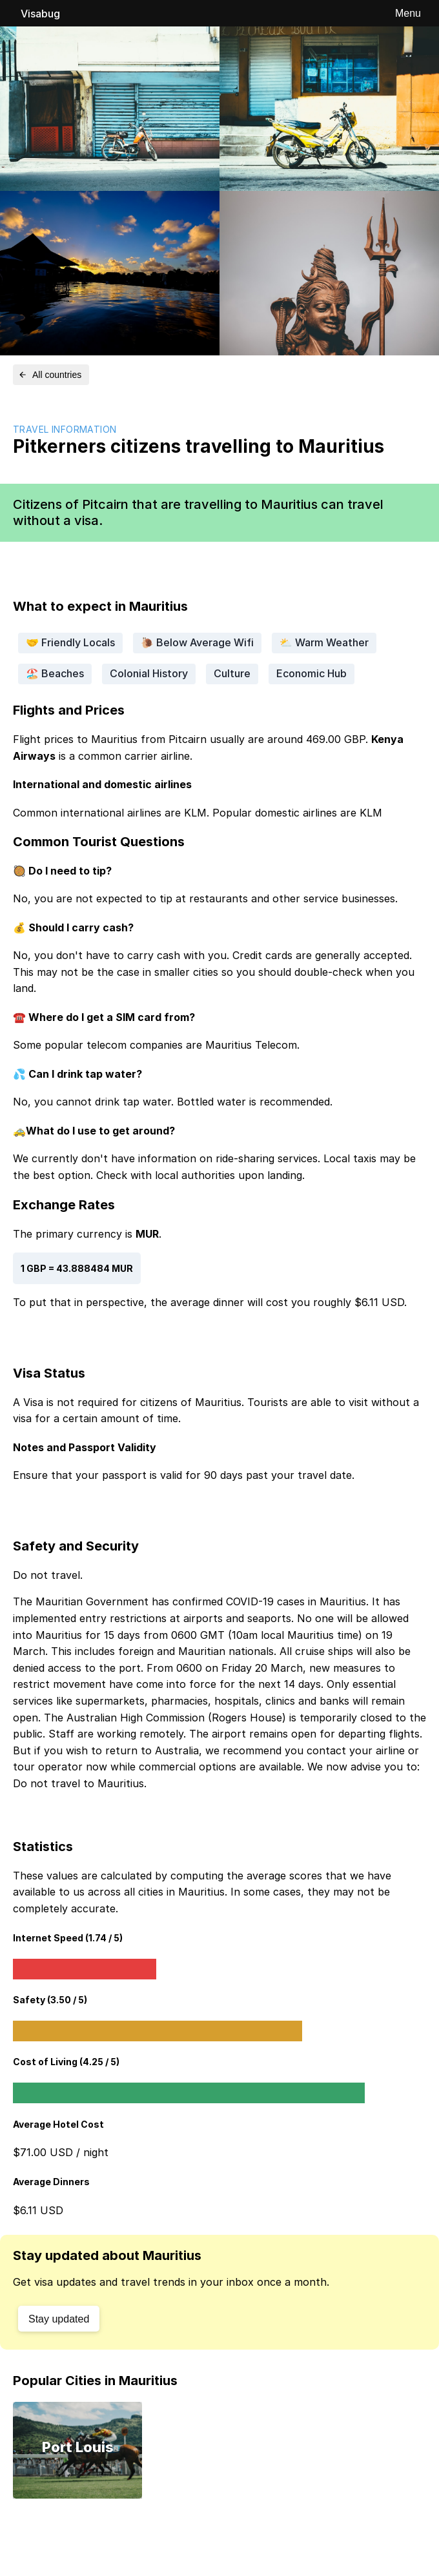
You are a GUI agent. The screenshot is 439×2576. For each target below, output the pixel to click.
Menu (408, 13)
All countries (49, 375)
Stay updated (58, 2318)
